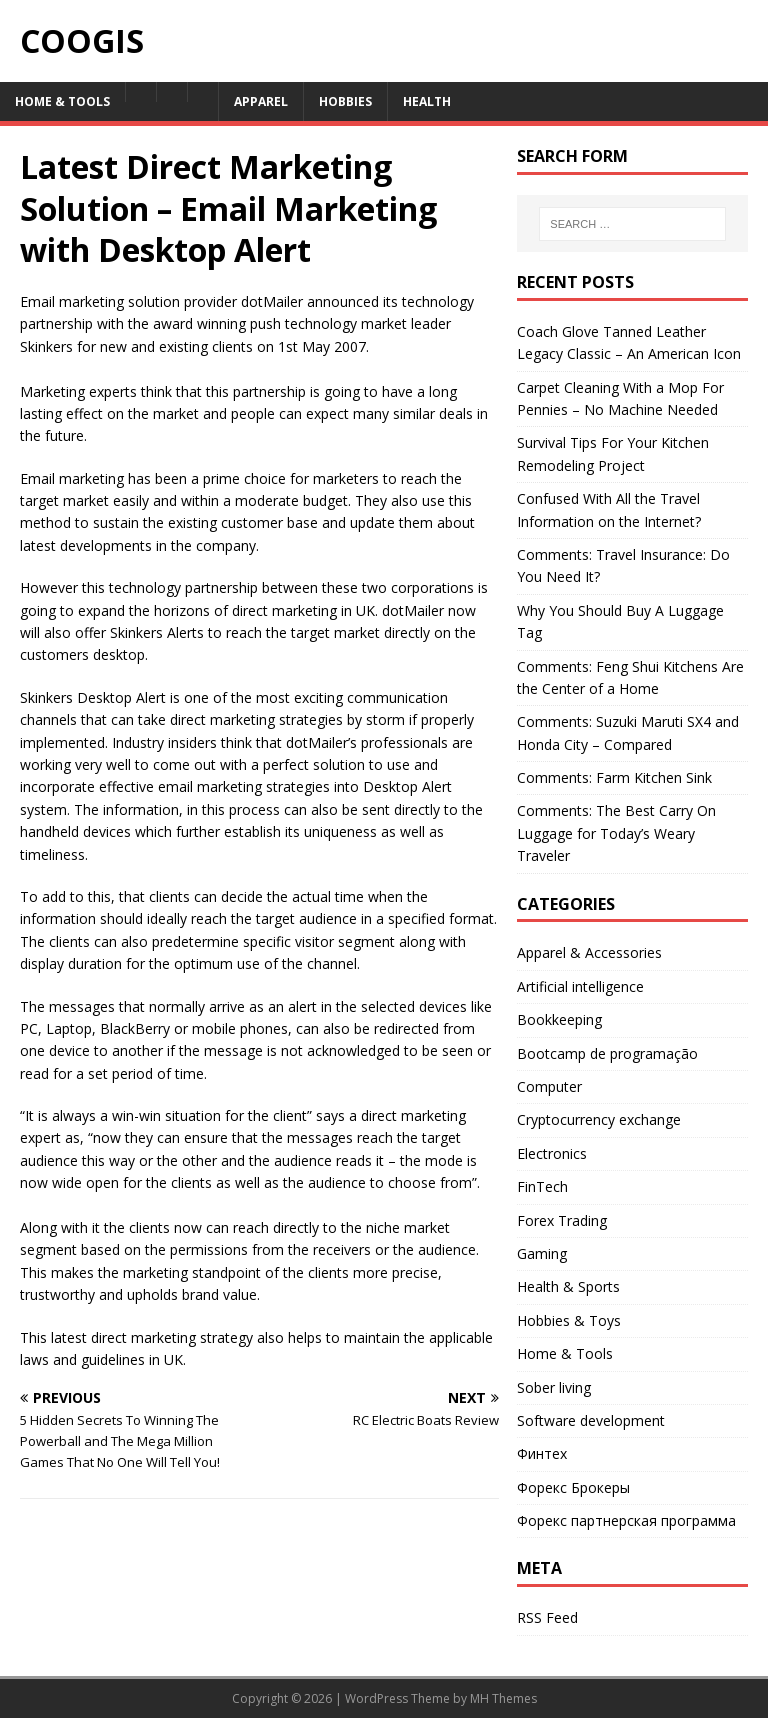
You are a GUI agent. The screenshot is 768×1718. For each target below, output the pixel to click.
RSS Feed (547, 1617)
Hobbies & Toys (569, 1320)
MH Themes (503, 1698)
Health (427, 101)
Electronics (552, 1153)
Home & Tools (62, 101)
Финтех (542, 1453)
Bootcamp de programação (607, 1053)
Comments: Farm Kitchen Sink (614, 777)
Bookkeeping (559, 1019)
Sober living (554, 1387)
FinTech (542, 1186)
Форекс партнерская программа (626, 1520)
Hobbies (345, 101)
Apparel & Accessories (589, 952)
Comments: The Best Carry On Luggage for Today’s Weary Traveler (616, 833)
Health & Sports (568, 1286)
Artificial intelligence (580, 986)
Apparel (261, 101)
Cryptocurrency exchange (599, 1119)
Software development (591, 1420)
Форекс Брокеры (573, 1487)
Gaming (542, 1253)
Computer (549, 1086)
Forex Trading (562, 1220)
